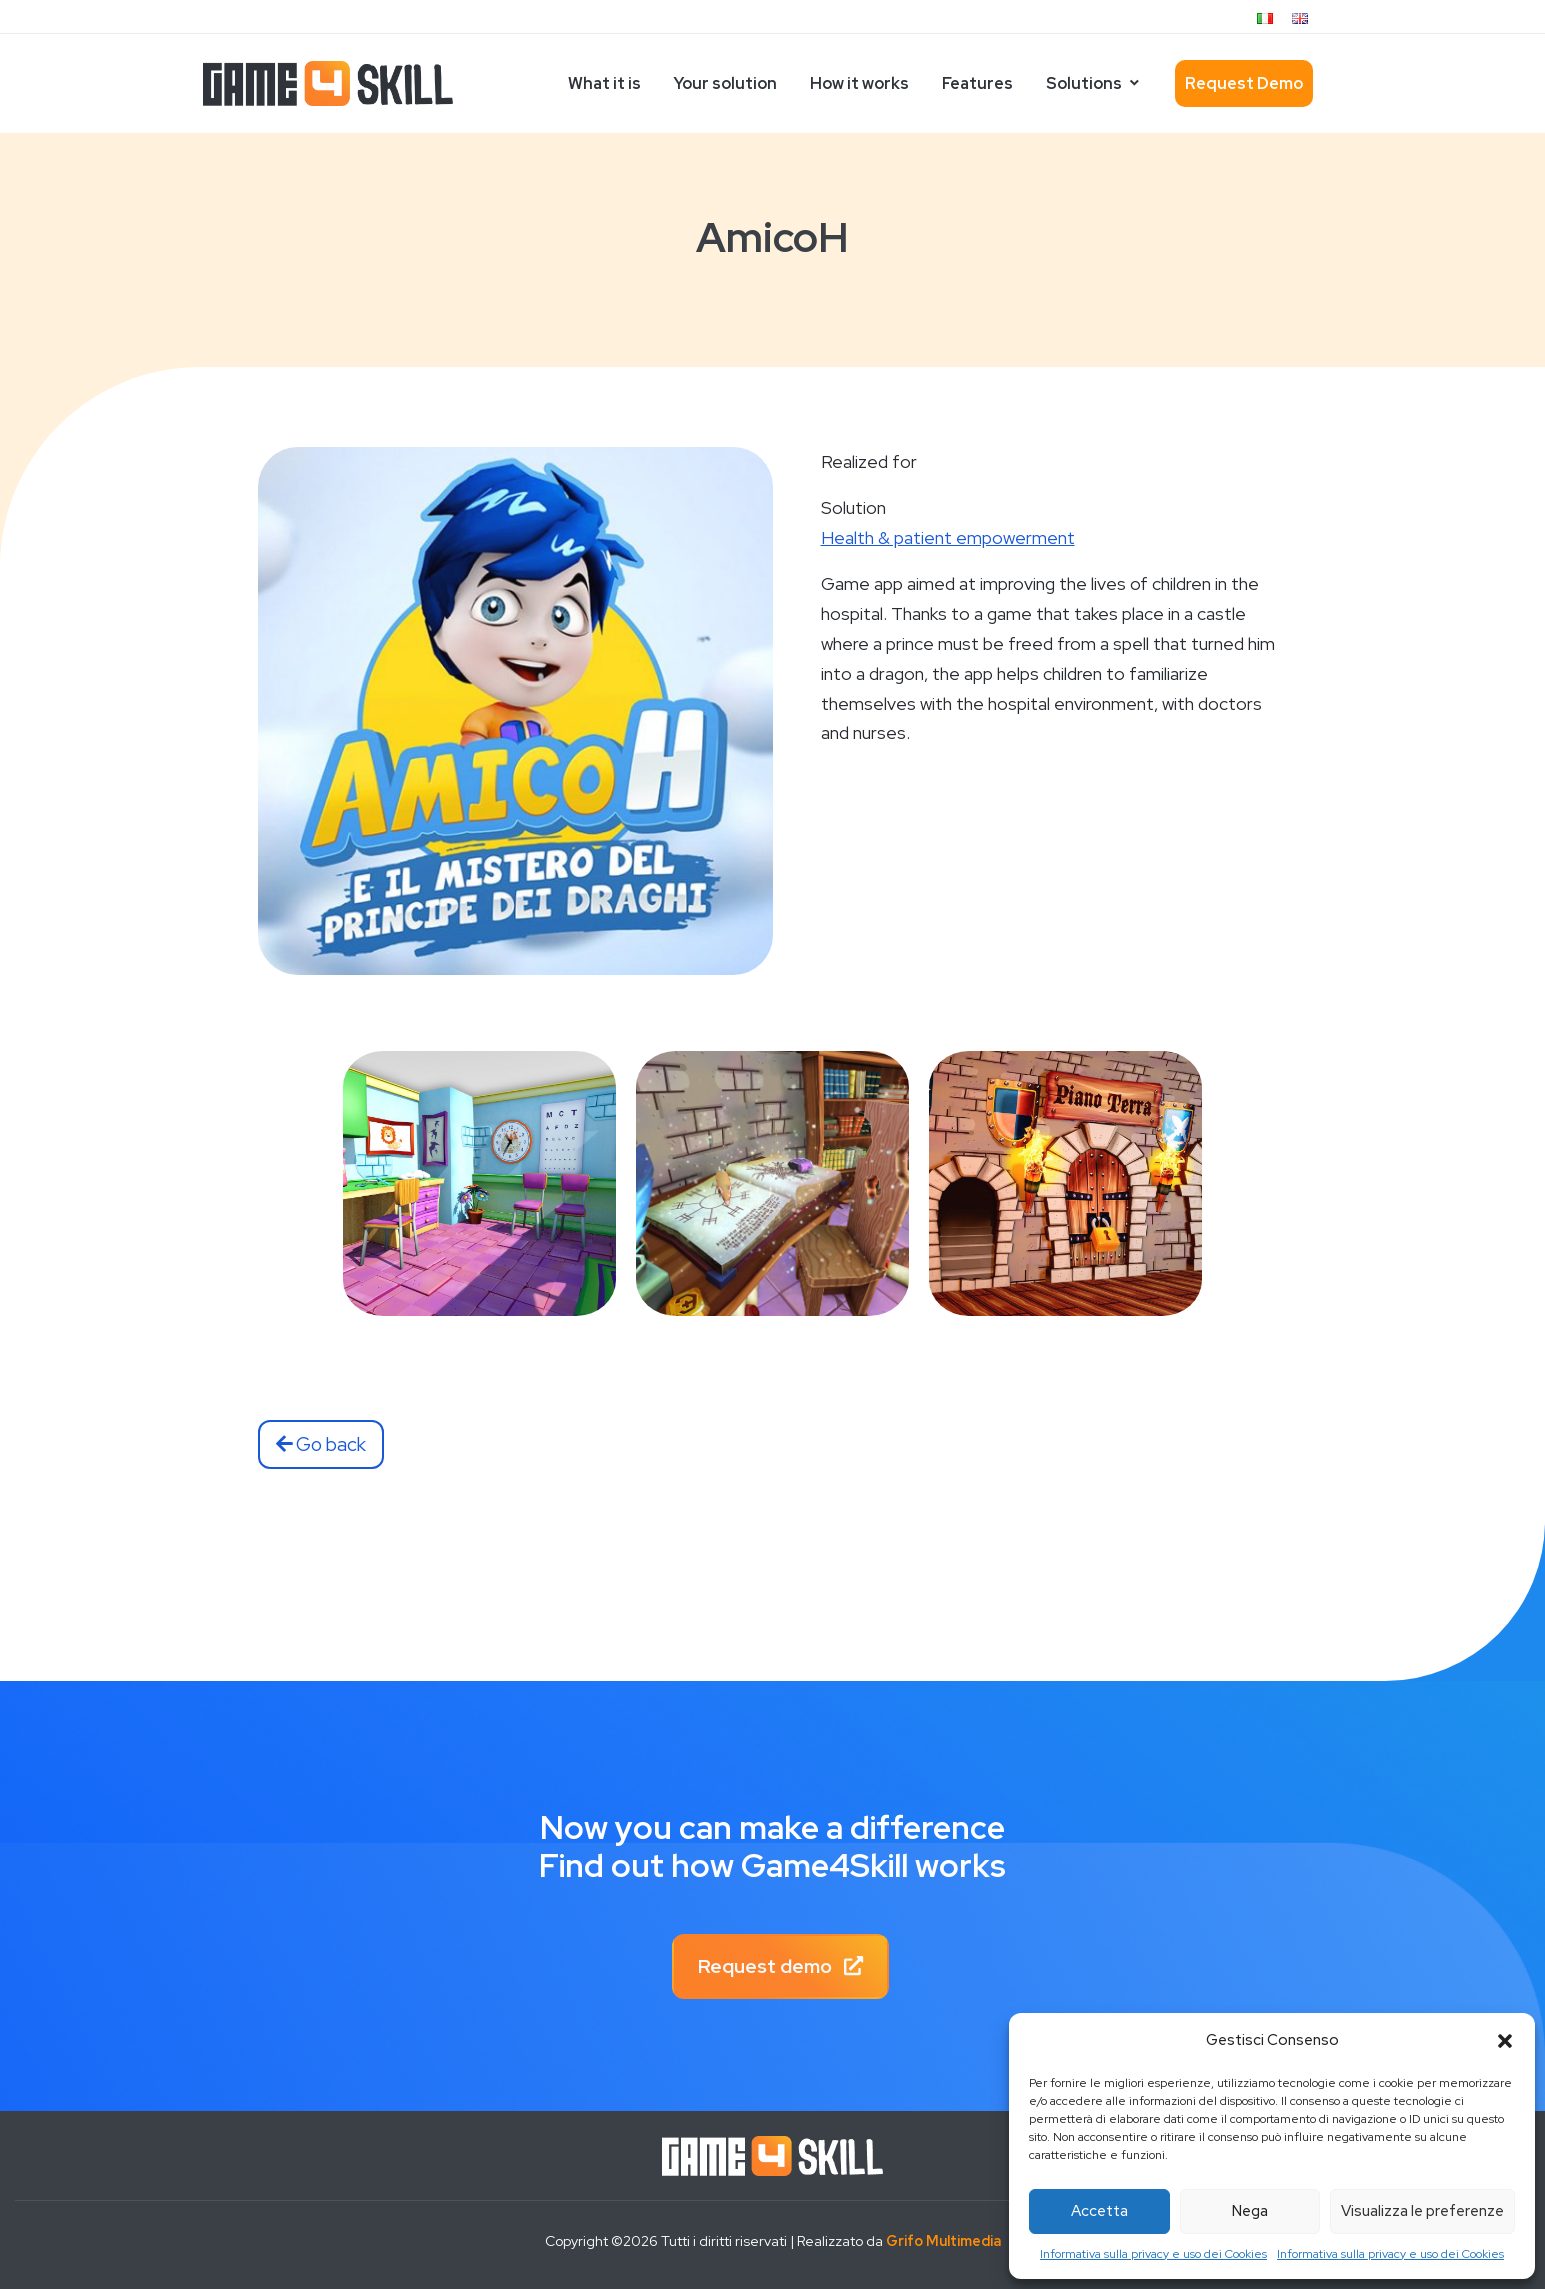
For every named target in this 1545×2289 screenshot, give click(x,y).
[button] (1505, 2041)
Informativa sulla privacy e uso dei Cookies (1153, 2254)
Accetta (1099, 2211)
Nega (1250, 2211)
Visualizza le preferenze (1422, 2211)
